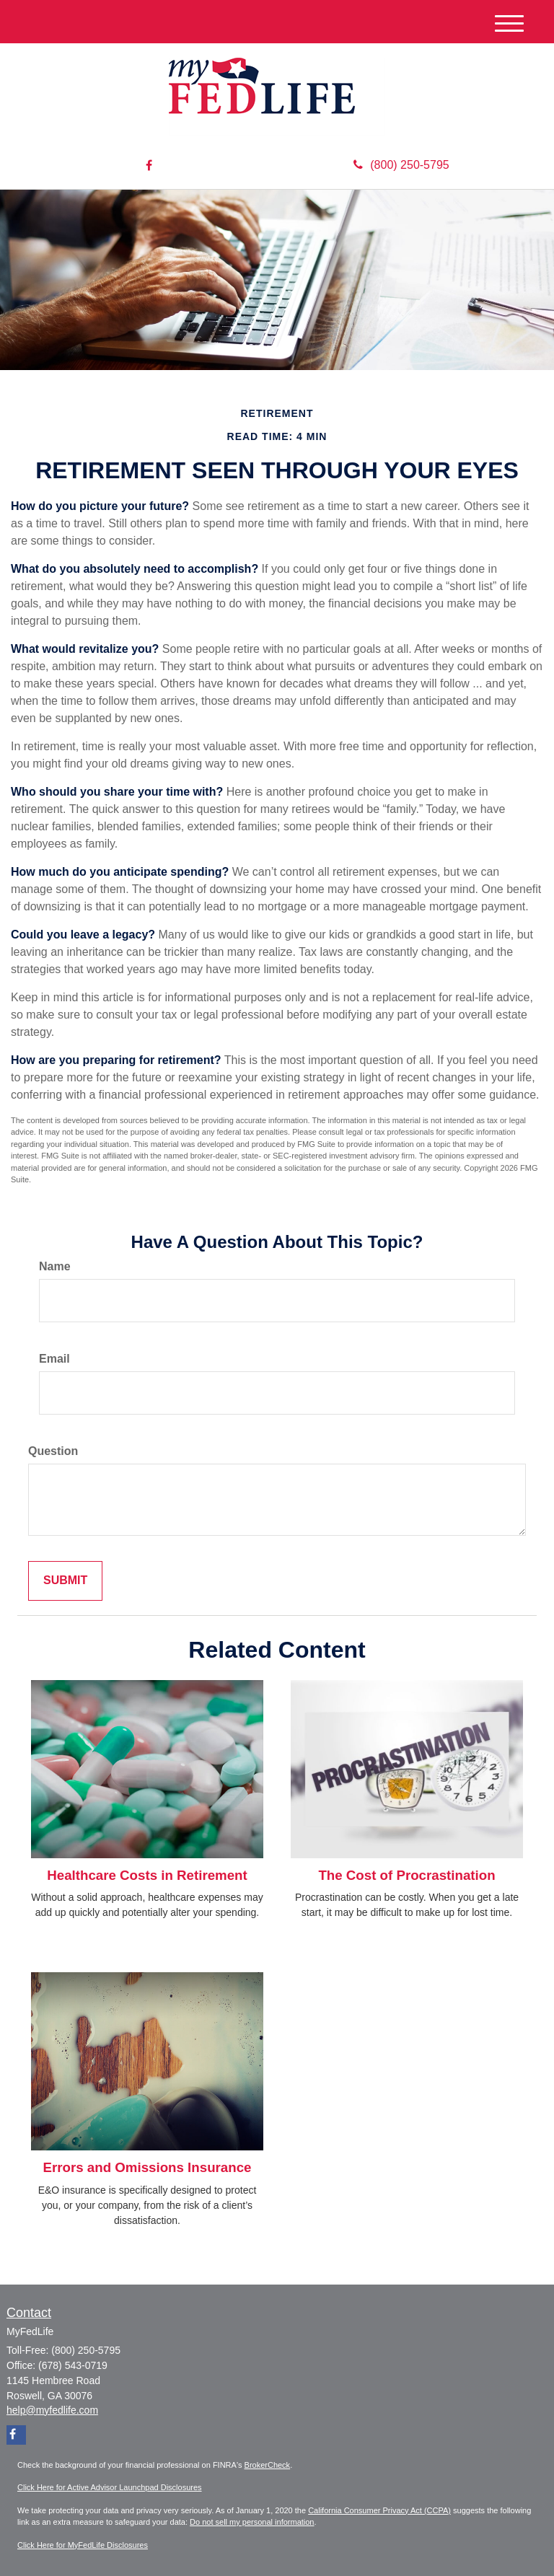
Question (53, 1451)
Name (55, 1266)
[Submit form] (65, 1581)
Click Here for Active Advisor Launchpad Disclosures (109, 2487)
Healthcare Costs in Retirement (147, 1875)
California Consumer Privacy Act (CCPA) (379, 2510)
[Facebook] (149, 166)
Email (54, 1359)
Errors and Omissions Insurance (147, 2167)
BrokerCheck (268, 2465)
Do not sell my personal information (252, 2522)
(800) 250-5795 (401, 165)
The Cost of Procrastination (406, 1875)
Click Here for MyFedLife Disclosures (82, 2545)
